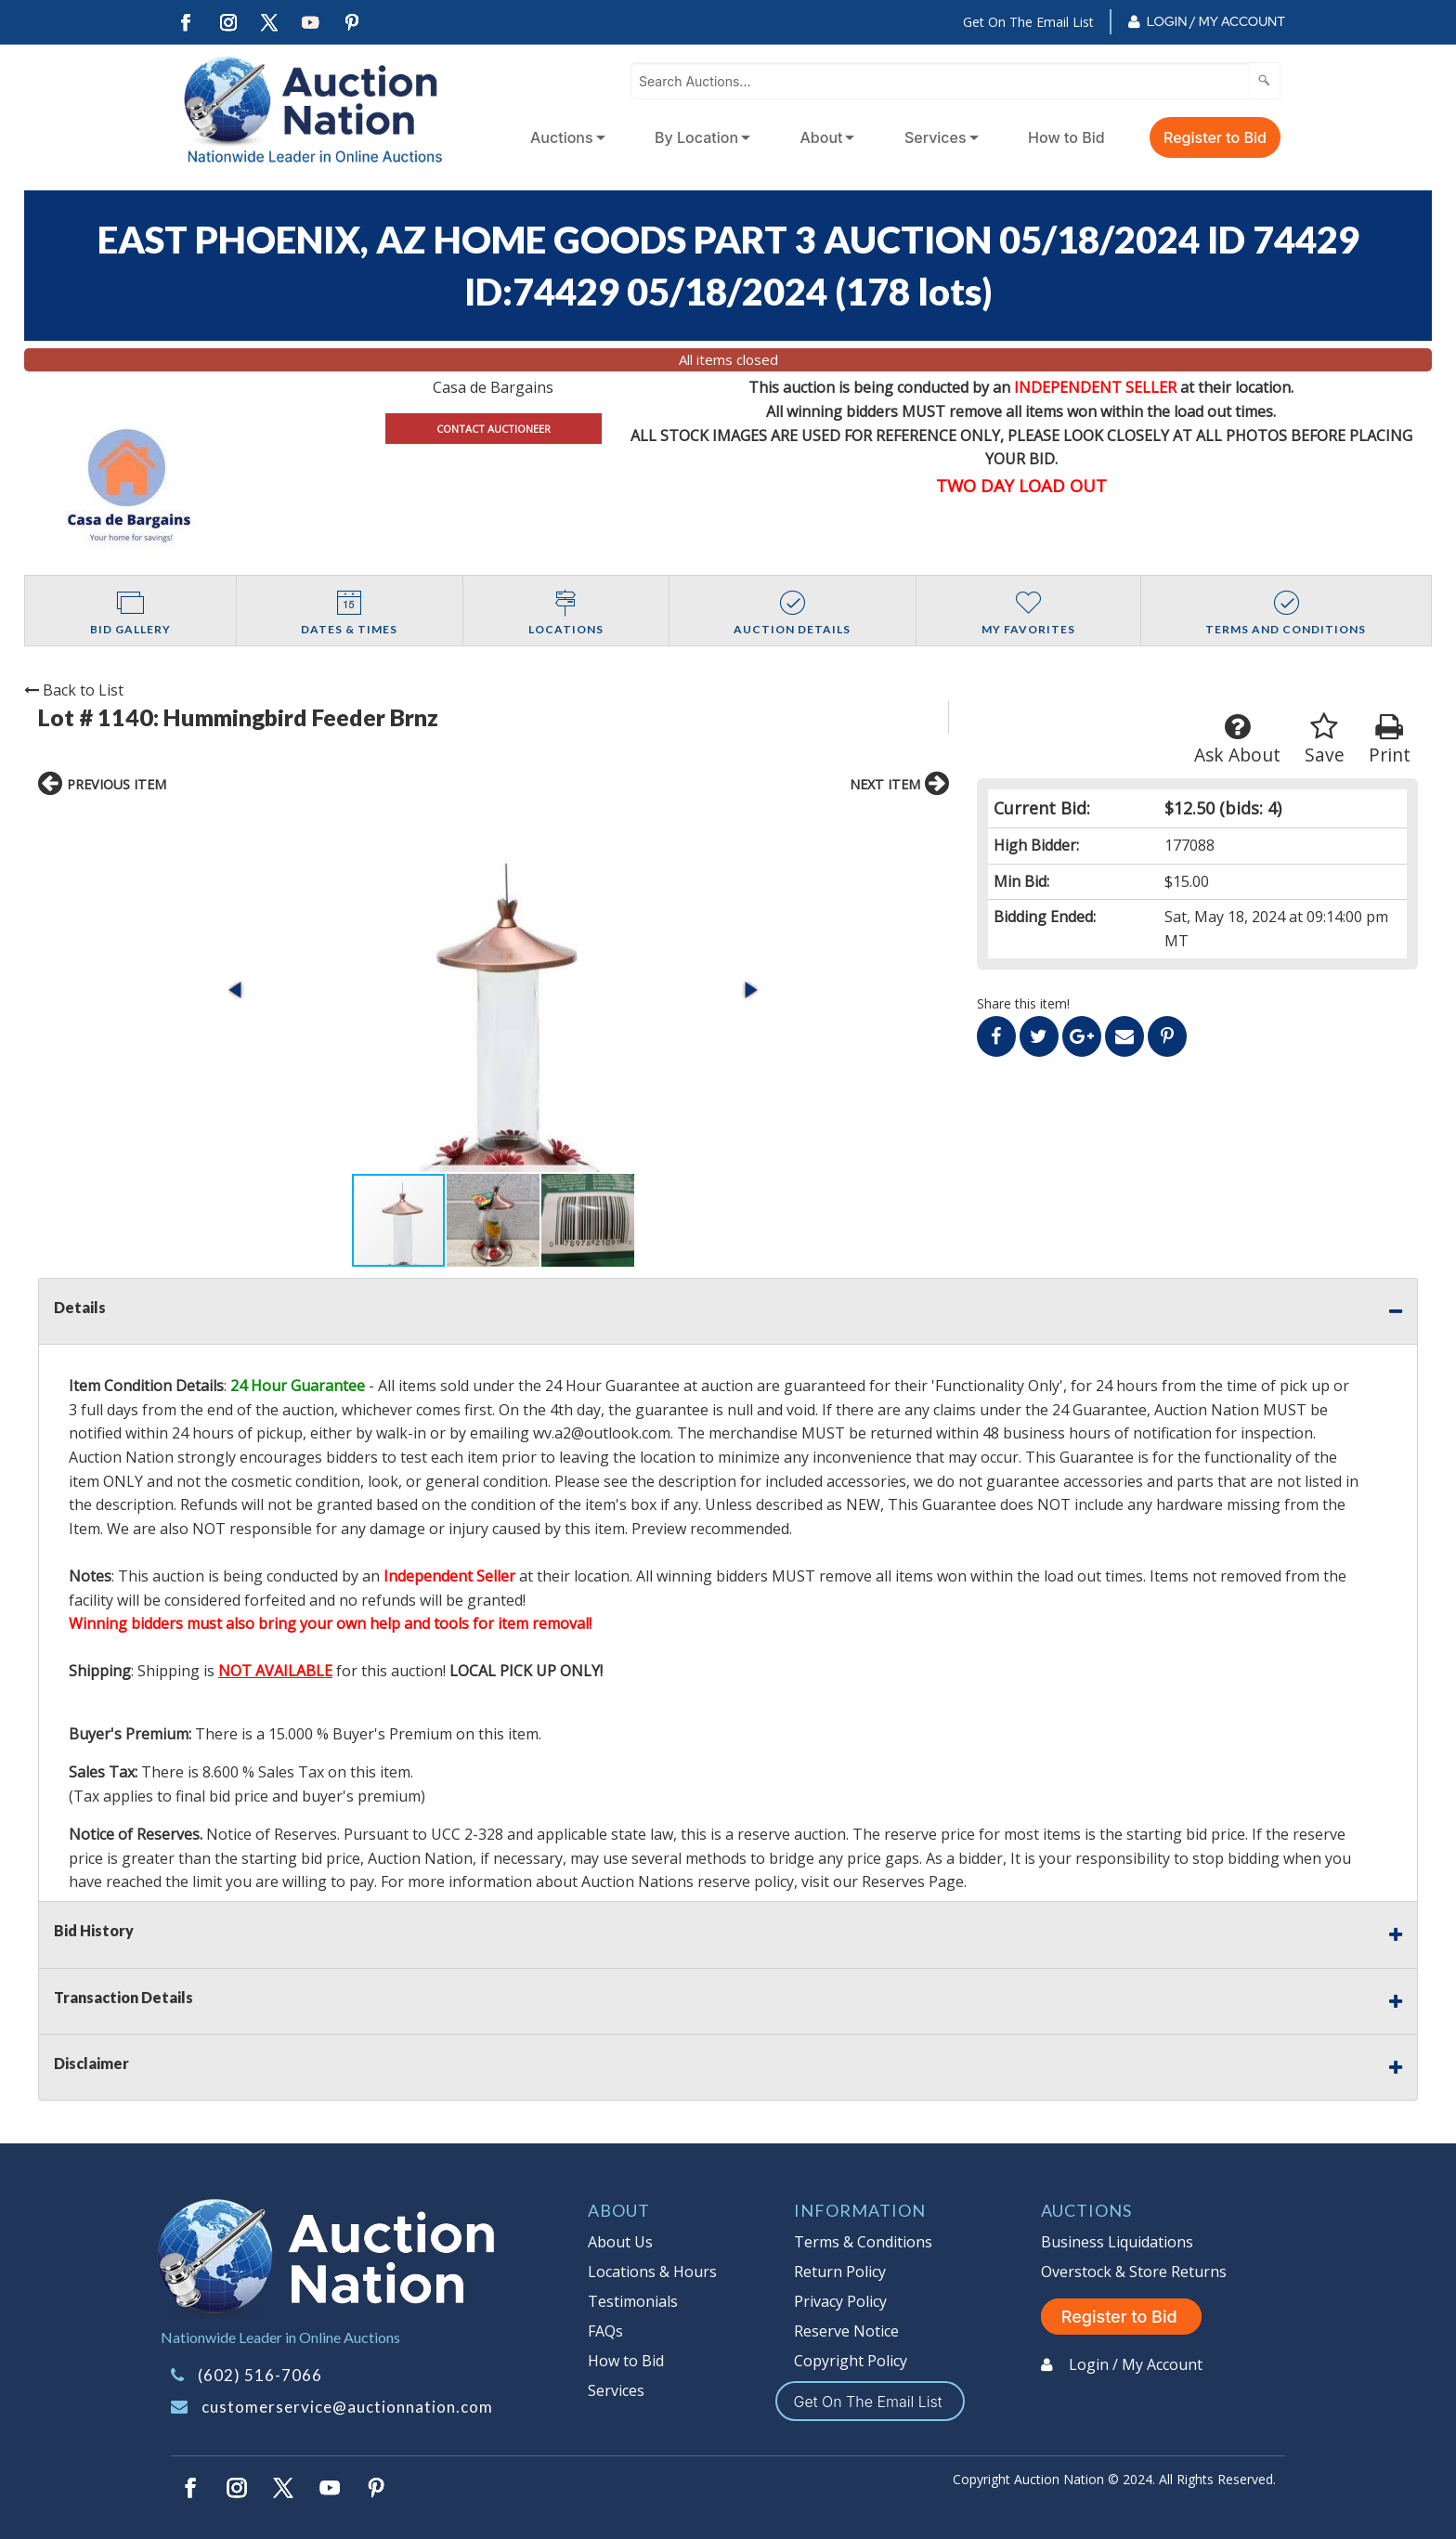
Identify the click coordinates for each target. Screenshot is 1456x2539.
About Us (620, 2242)
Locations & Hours (652, 2271)
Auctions (561, 137)
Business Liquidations (1117, 2242)
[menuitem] (564, 137)
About (821, 137)
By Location (696, 137)
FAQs (605, 2331)
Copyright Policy (850, 2360)
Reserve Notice (846, 2331)
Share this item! (1023, 1003)
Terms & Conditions (863, 2242)
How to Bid (1066, 137)
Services (935, 137)
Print (1389, 739)
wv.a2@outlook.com (601, 1433)
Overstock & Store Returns (1134, 2271)
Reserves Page (913, 1881)
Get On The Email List (1028, 22)
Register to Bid (1215, 137)
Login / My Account (1216, 21)
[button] (237, 990)
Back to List (74, 690)
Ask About (1237, 739)
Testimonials (633, 2301)
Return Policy (840, 2271)
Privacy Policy (840, 2301)
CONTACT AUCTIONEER (493, 429)
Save (1325, 739)
